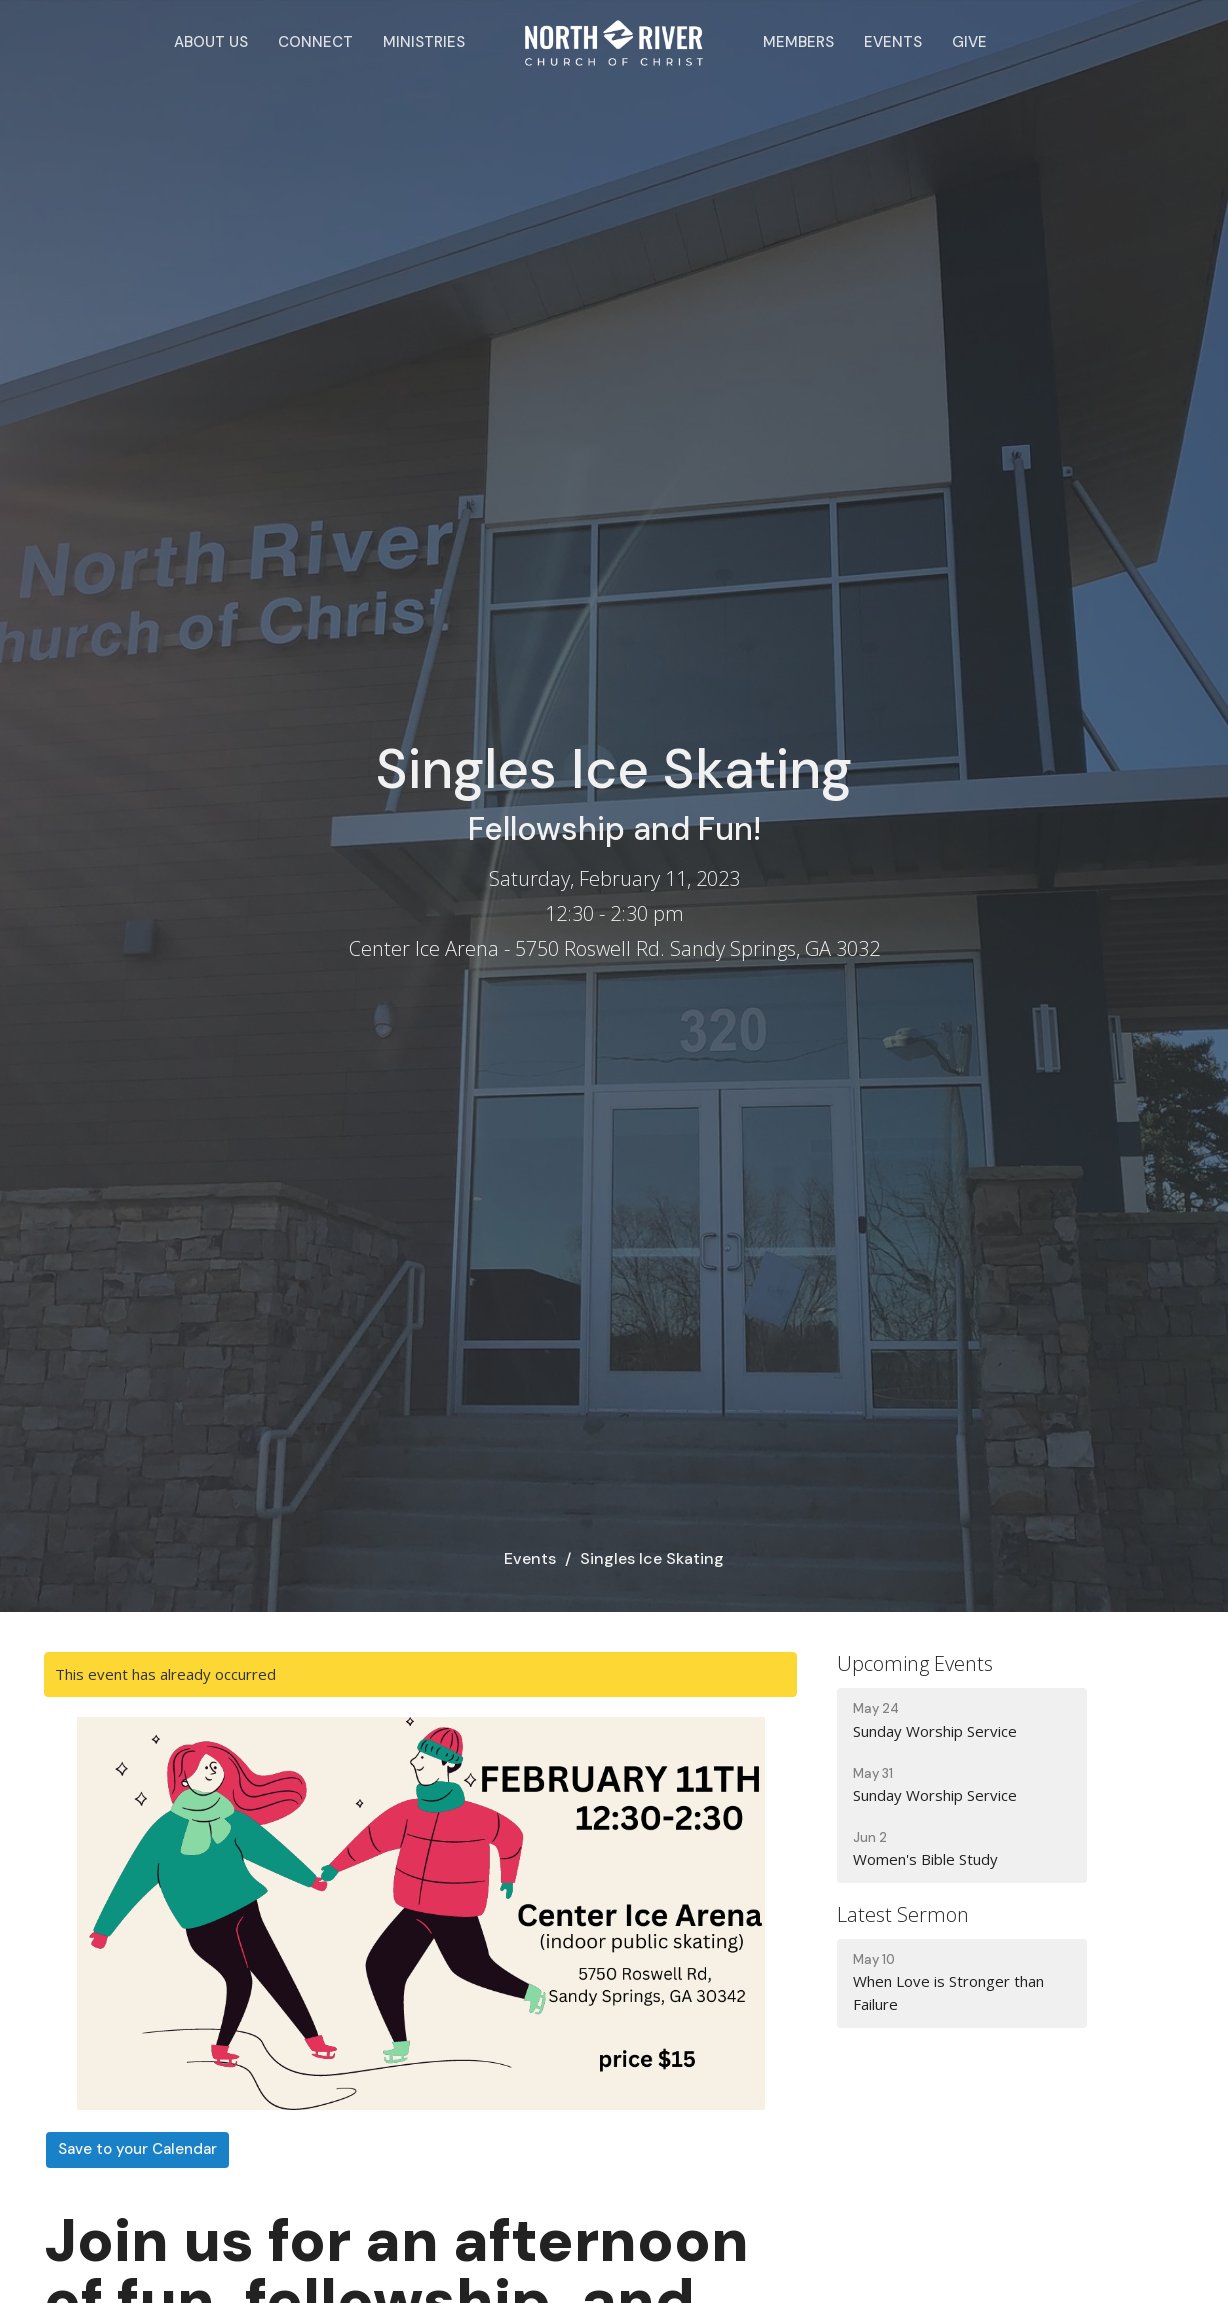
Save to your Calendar (137, 2149)
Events (893, 42)
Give (969, 42)
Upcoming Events (915, 1663)
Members (798, 42)
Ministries (424, 42)
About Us (211, 42)
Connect (315, 42)
